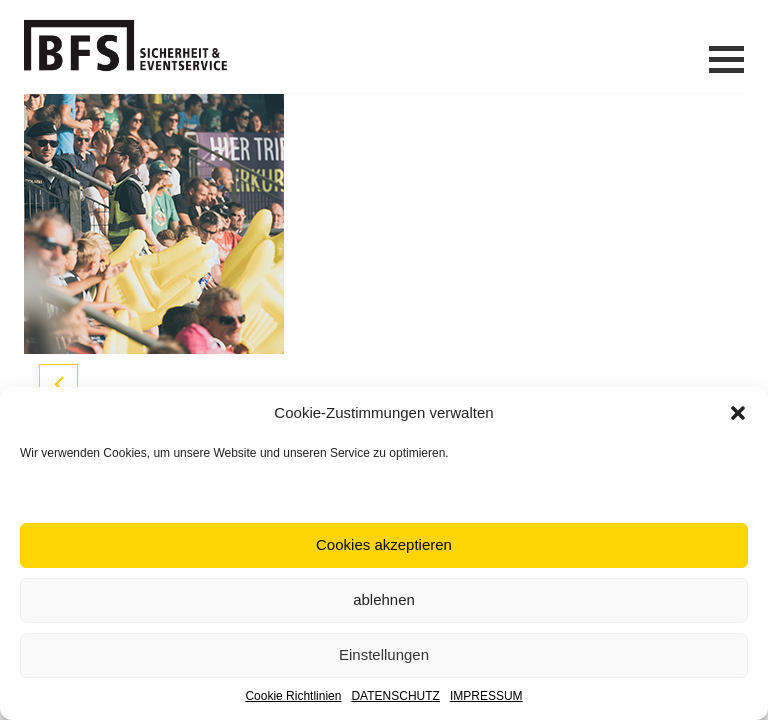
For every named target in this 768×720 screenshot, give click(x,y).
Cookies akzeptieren (384, 544)
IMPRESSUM (486, 696)
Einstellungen (384, 654)
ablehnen (384, 599)
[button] (738, 413)
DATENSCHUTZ (395, 696)
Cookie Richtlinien (293, 696)
